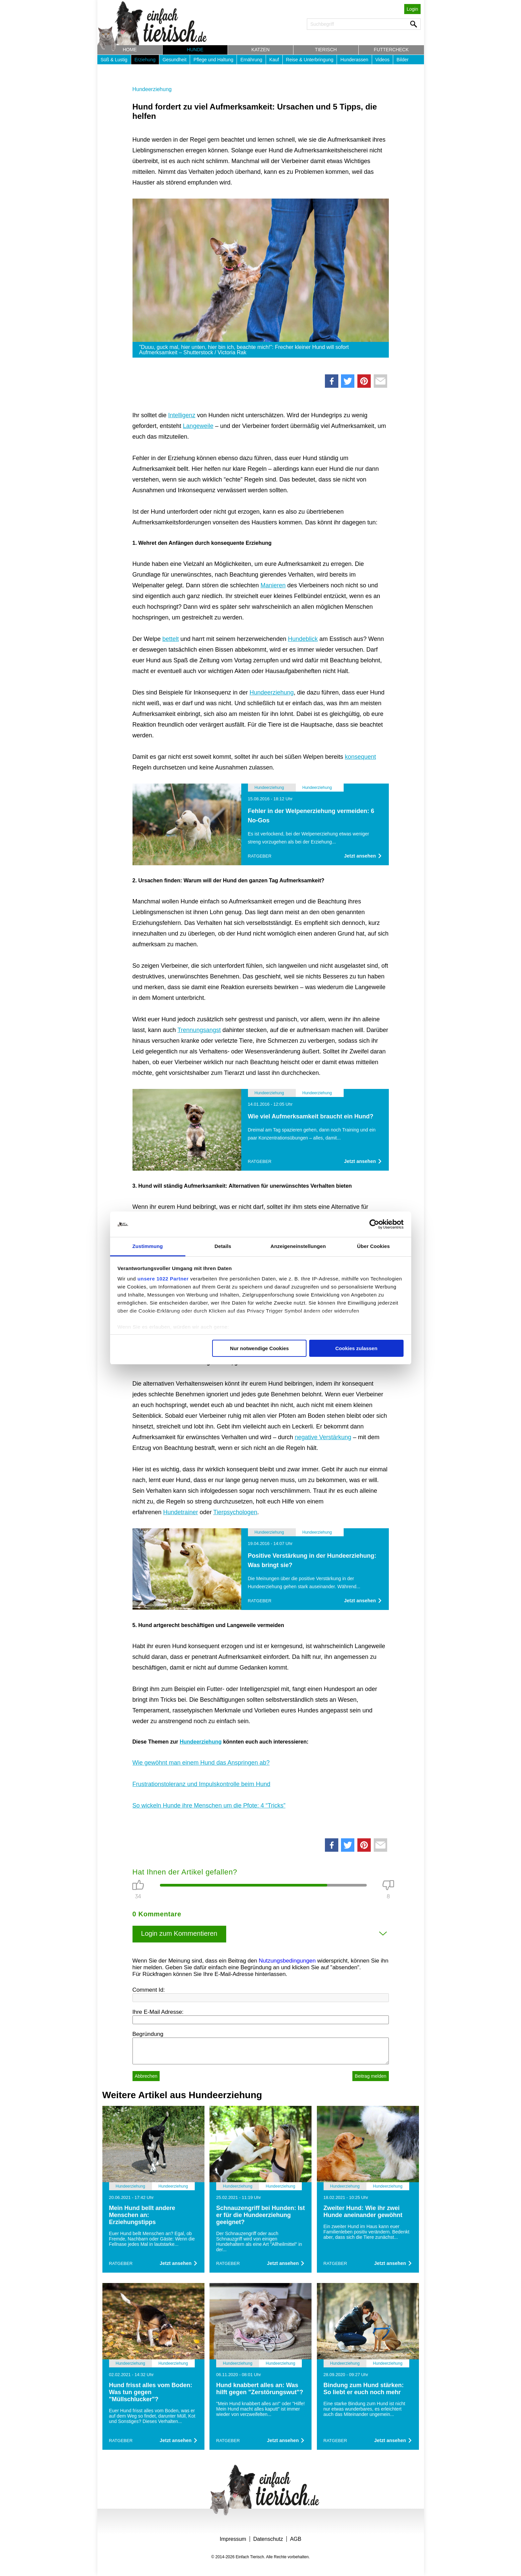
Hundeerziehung (152, 89)
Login (412, 9)
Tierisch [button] (326, 49)
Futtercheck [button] (391, 49)
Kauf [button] (274, 59)
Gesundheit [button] (175, 59)
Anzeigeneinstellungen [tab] (298, 1246)
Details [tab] (222, 1246)
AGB (295, 2539)
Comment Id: (149, 1990)
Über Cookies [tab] (373, 1246)
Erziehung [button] (145, 59)
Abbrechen (146, 2076)
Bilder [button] (403, 59)
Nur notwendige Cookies (259, 1348)
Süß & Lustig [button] (114, 59)
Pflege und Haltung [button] (213, 59)
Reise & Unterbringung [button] (310, 59)
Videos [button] (382, 59)
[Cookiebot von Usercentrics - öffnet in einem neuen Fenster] (374, 1224)
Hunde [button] (195, 49)
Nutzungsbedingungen (287, 1961)
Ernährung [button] (251, 59)
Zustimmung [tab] (148, 1246)
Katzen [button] (260, 49)
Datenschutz (268, 2539)
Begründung (148, 2034)
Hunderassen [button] (354, 59)
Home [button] (130, 49)
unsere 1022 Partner (163, 1278)
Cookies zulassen (356, 1348)
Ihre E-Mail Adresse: (158, 2012)
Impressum (233, 2539)
